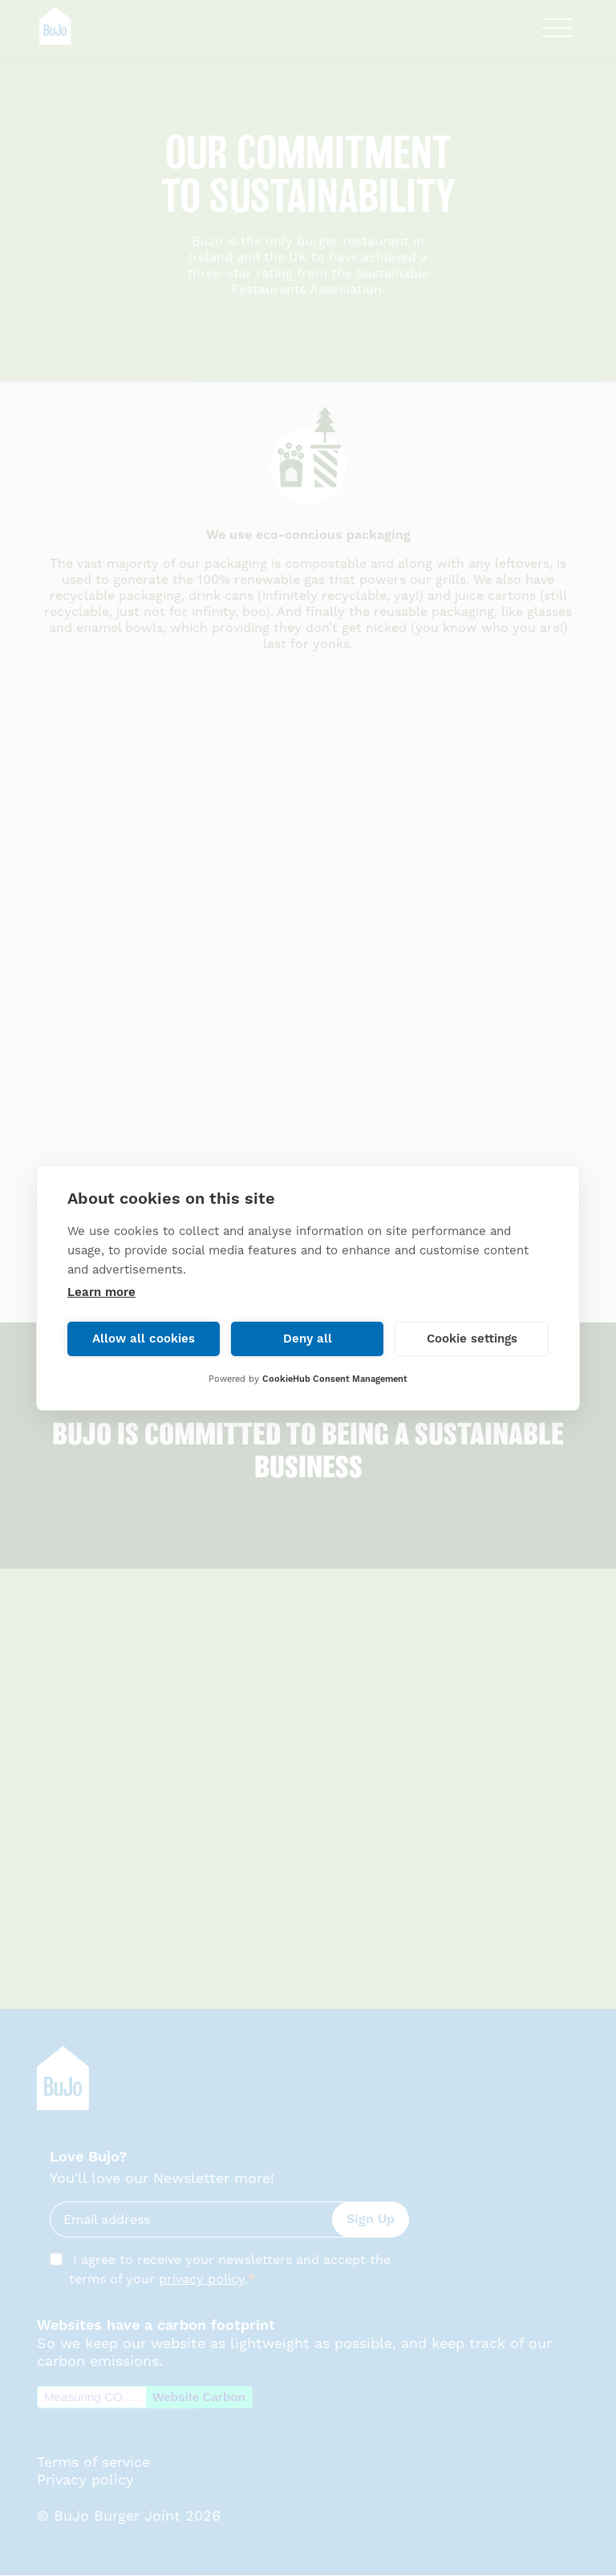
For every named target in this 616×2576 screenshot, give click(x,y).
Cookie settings (472, 1339)
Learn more (101, 1292)
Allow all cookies (143, 1339)
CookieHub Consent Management (334, 1379)
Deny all (307, 1339)
